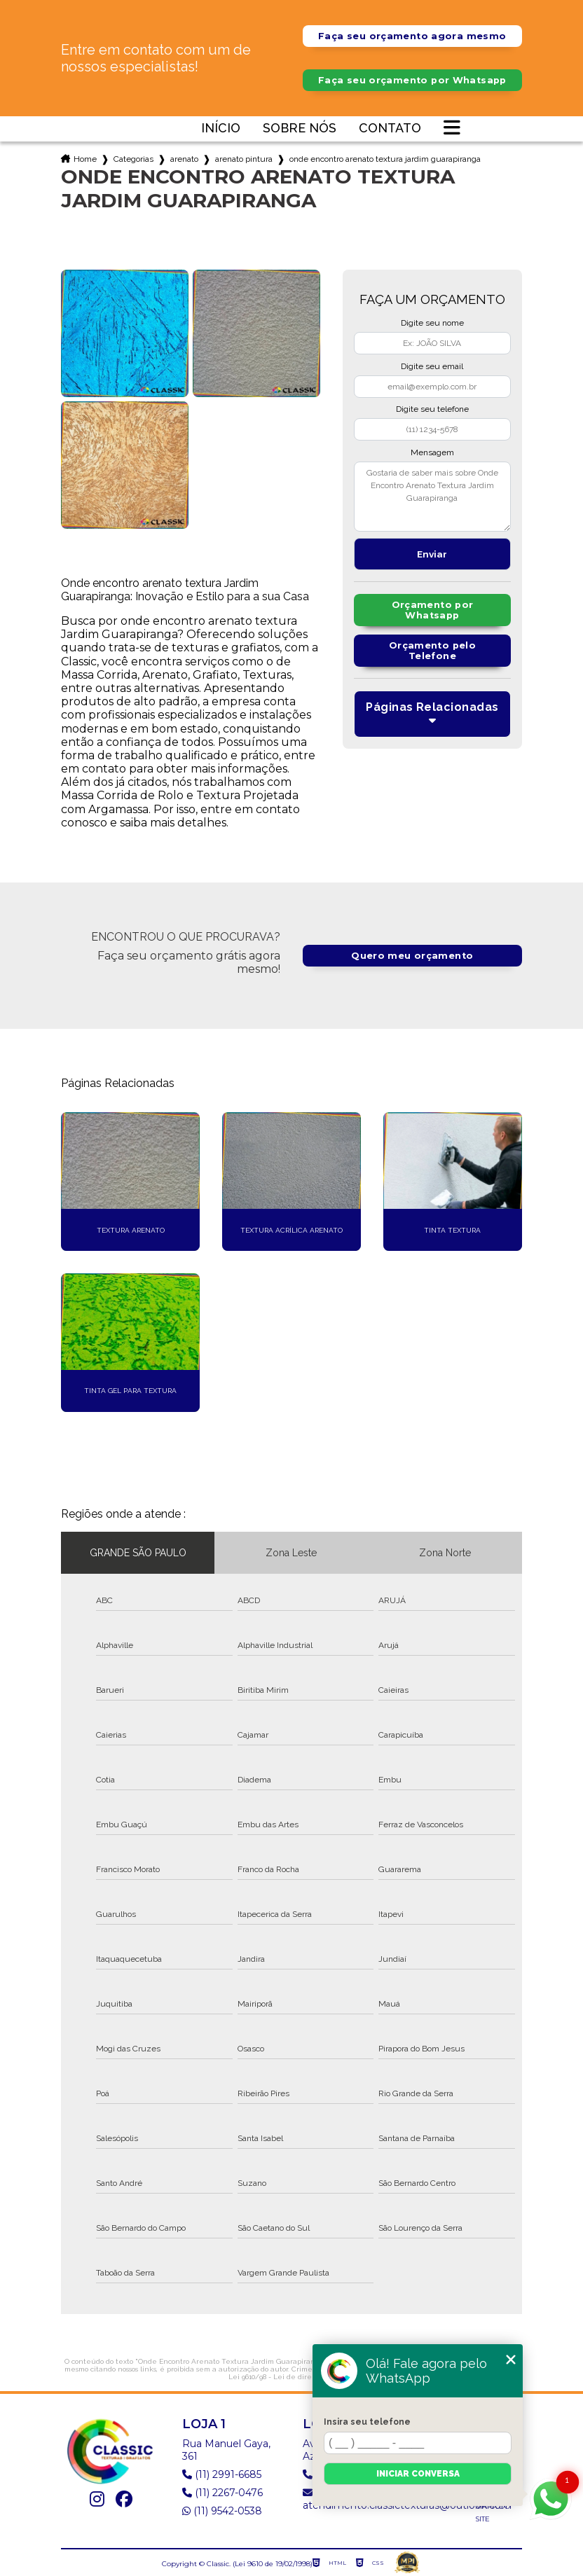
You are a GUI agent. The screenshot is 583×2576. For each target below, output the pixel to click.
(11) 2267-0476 (222, 2492)
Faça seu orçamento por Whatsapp (412, 80)
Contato (390, 128)
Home (85, 159)
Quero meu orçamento (412, 955)
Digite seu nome (432, 323)
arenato (184, 159)
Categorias (133, 159)
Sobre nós (299, 128)
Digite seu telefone (432, 409)
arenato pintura (244, 159)
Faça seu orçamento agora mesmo (412, 36)
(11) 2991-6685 (221, 2474)
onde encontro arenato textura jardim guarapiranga (385, 159)
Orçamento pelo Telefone (432, 650)
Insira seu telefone (367, 2422)
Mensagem (432, 452)
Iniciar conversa (418, 2474)
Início (220, 128)
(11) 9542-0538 (222, 2511)
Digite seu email (432, 366)
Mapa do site (492, 2512)
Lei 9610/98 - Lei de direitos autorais (290, 2377)
